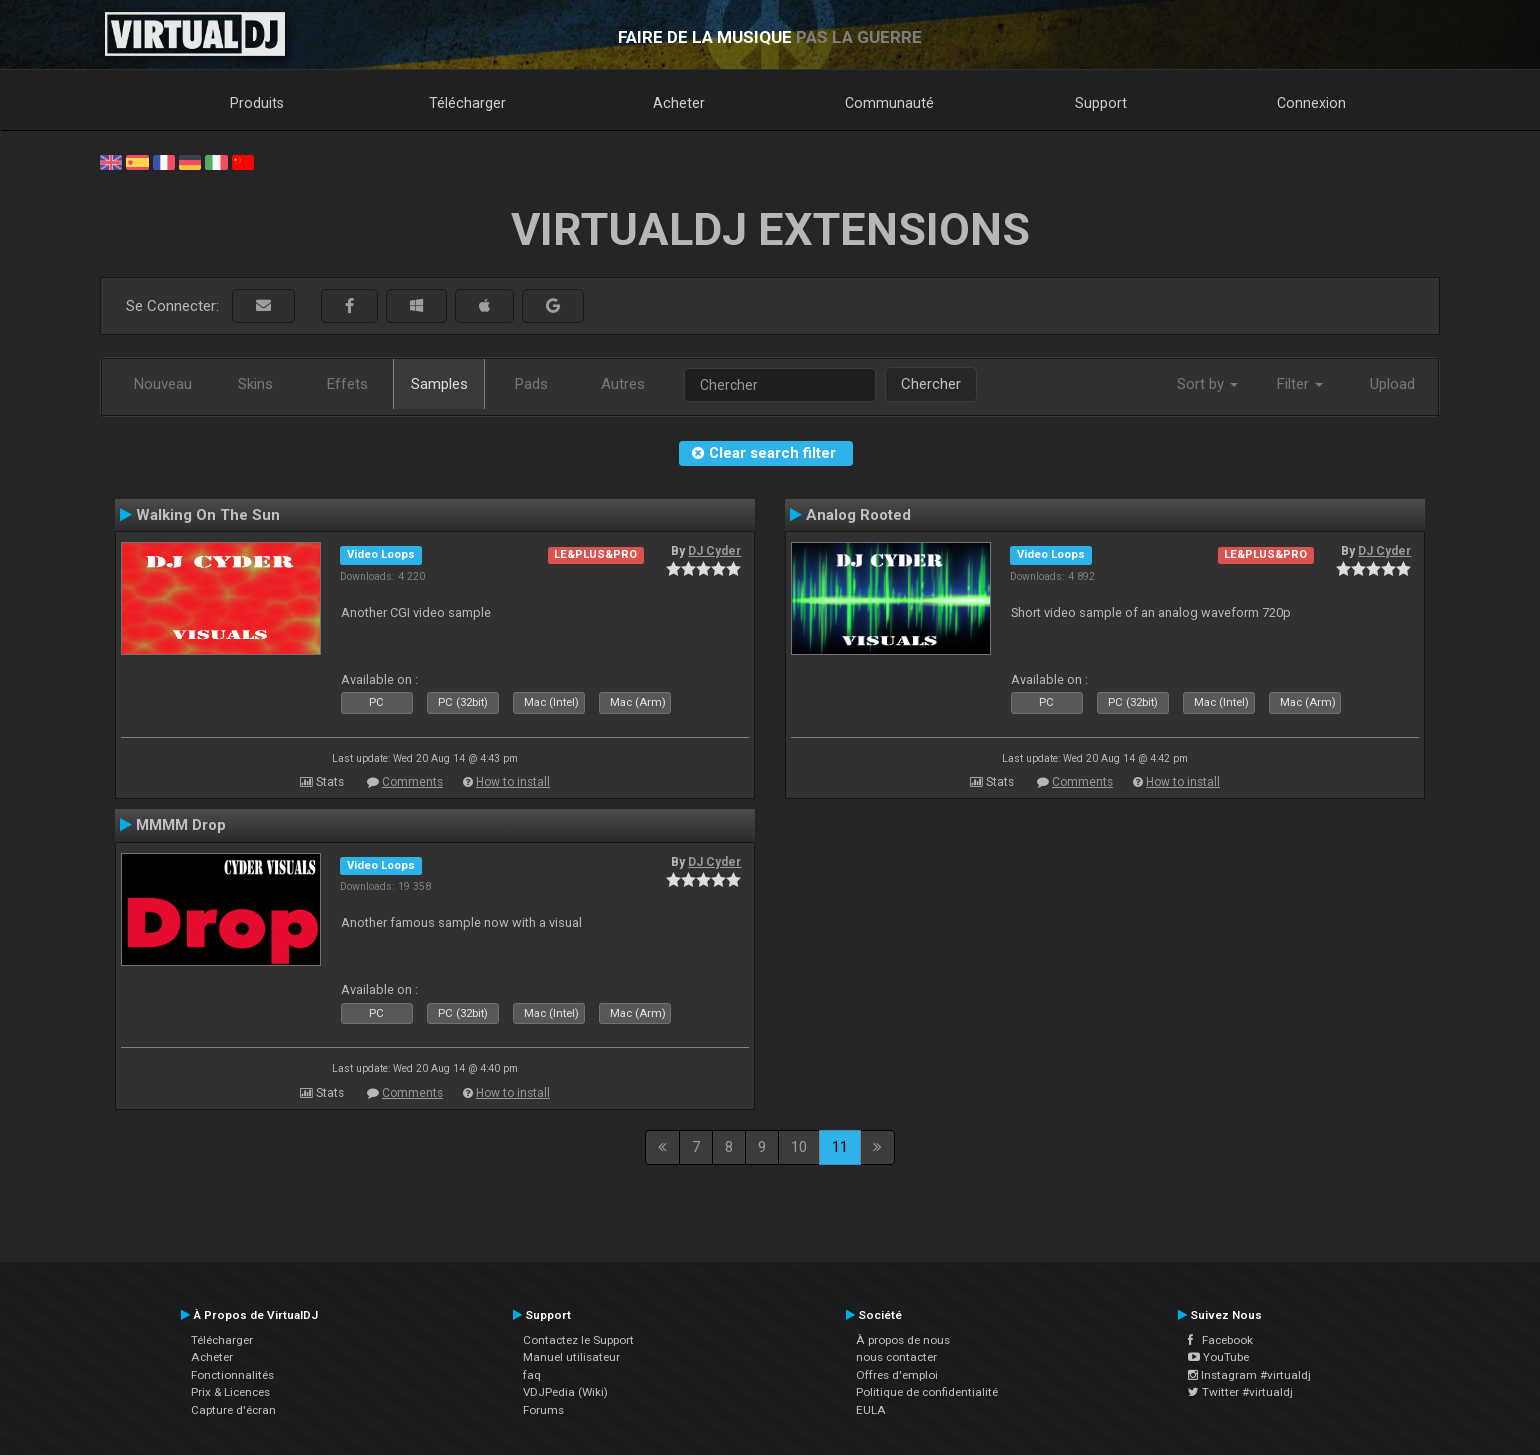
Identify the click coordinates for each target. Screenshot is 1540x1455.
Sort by (1207, 384)
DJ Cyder (714, 551)
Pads (531, 384)
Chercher (931, 384)
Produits (257, 103)
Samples (439, 384)
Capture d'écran (233, 1410)
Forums (543, 1410)
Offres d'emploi (897, 1375)
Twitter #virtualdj (1240, 1392)
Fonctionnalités (232, 1375)
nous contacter (896, 1357)
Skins (255, 384)
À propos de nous (903, 1340)
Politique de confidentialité (927, 1392)
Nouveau (163, 384)
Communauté (889, 103)
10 (799, 1147)
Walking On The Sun (208, 515)
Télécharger (467, 103)
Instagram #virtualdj (1249, 1375)
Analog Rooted (858, 515)
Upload (1392, 384)
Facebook (1220, 1340)
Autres (623, 384)
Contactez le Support (578, 1340)
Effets (347, 384)
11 (840, 1147)
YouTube (1218, 1357)
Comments (412, 782)
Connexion (1311, 103)
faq (532, 1375)
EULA (871, 1410)
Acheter (679, 103)
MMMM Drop (181, 825)
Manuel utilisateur (571, 1357)
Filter (1300, 384)
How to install (513, 782)
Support (1101, 103)
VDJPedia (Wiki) (565, 1392)
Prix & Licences (230, 1392)
